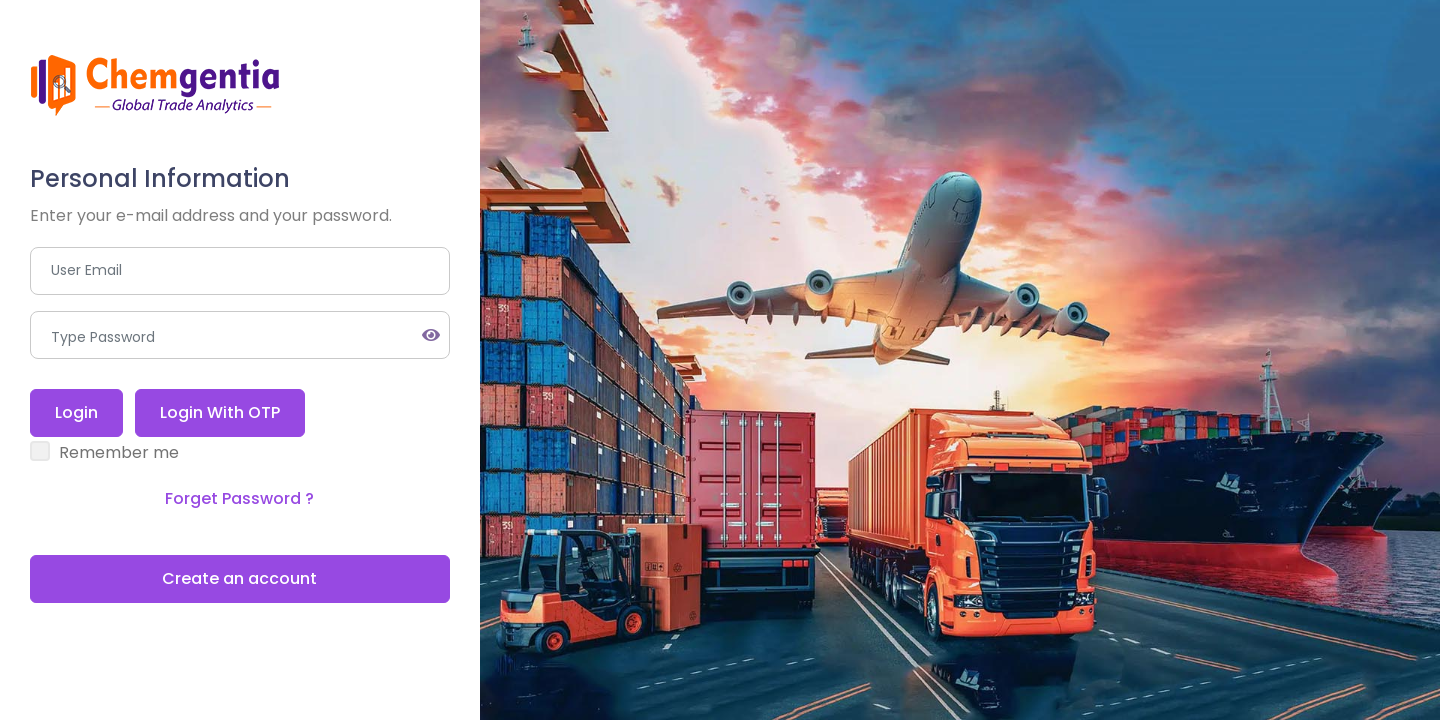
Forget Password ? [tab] (239, 498)
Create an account (239, 578)
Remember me (119, 452)
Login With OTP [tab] (220, 412)
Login (76, 412)
